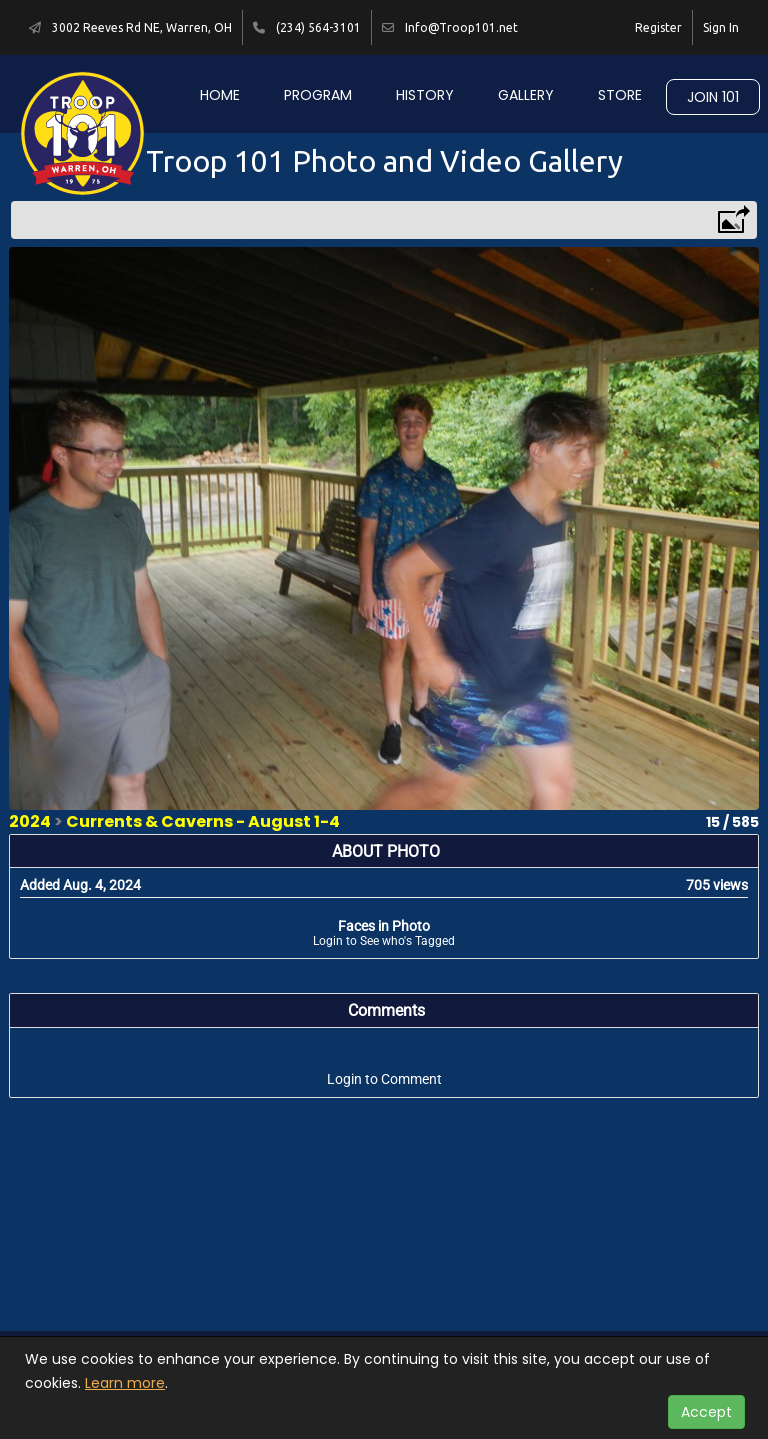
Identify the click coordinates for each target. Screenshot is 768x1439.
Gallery (526, 95)
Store (620, 95)
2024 (30, 821)
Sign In (721, 27)
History (425, 95)
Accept (706, 1412)
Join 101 (713, 97)
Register (658, 27)
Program (318, 95)
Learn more (125, 1383)
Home (220, 95)
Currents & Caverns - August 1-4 (203, 821)
